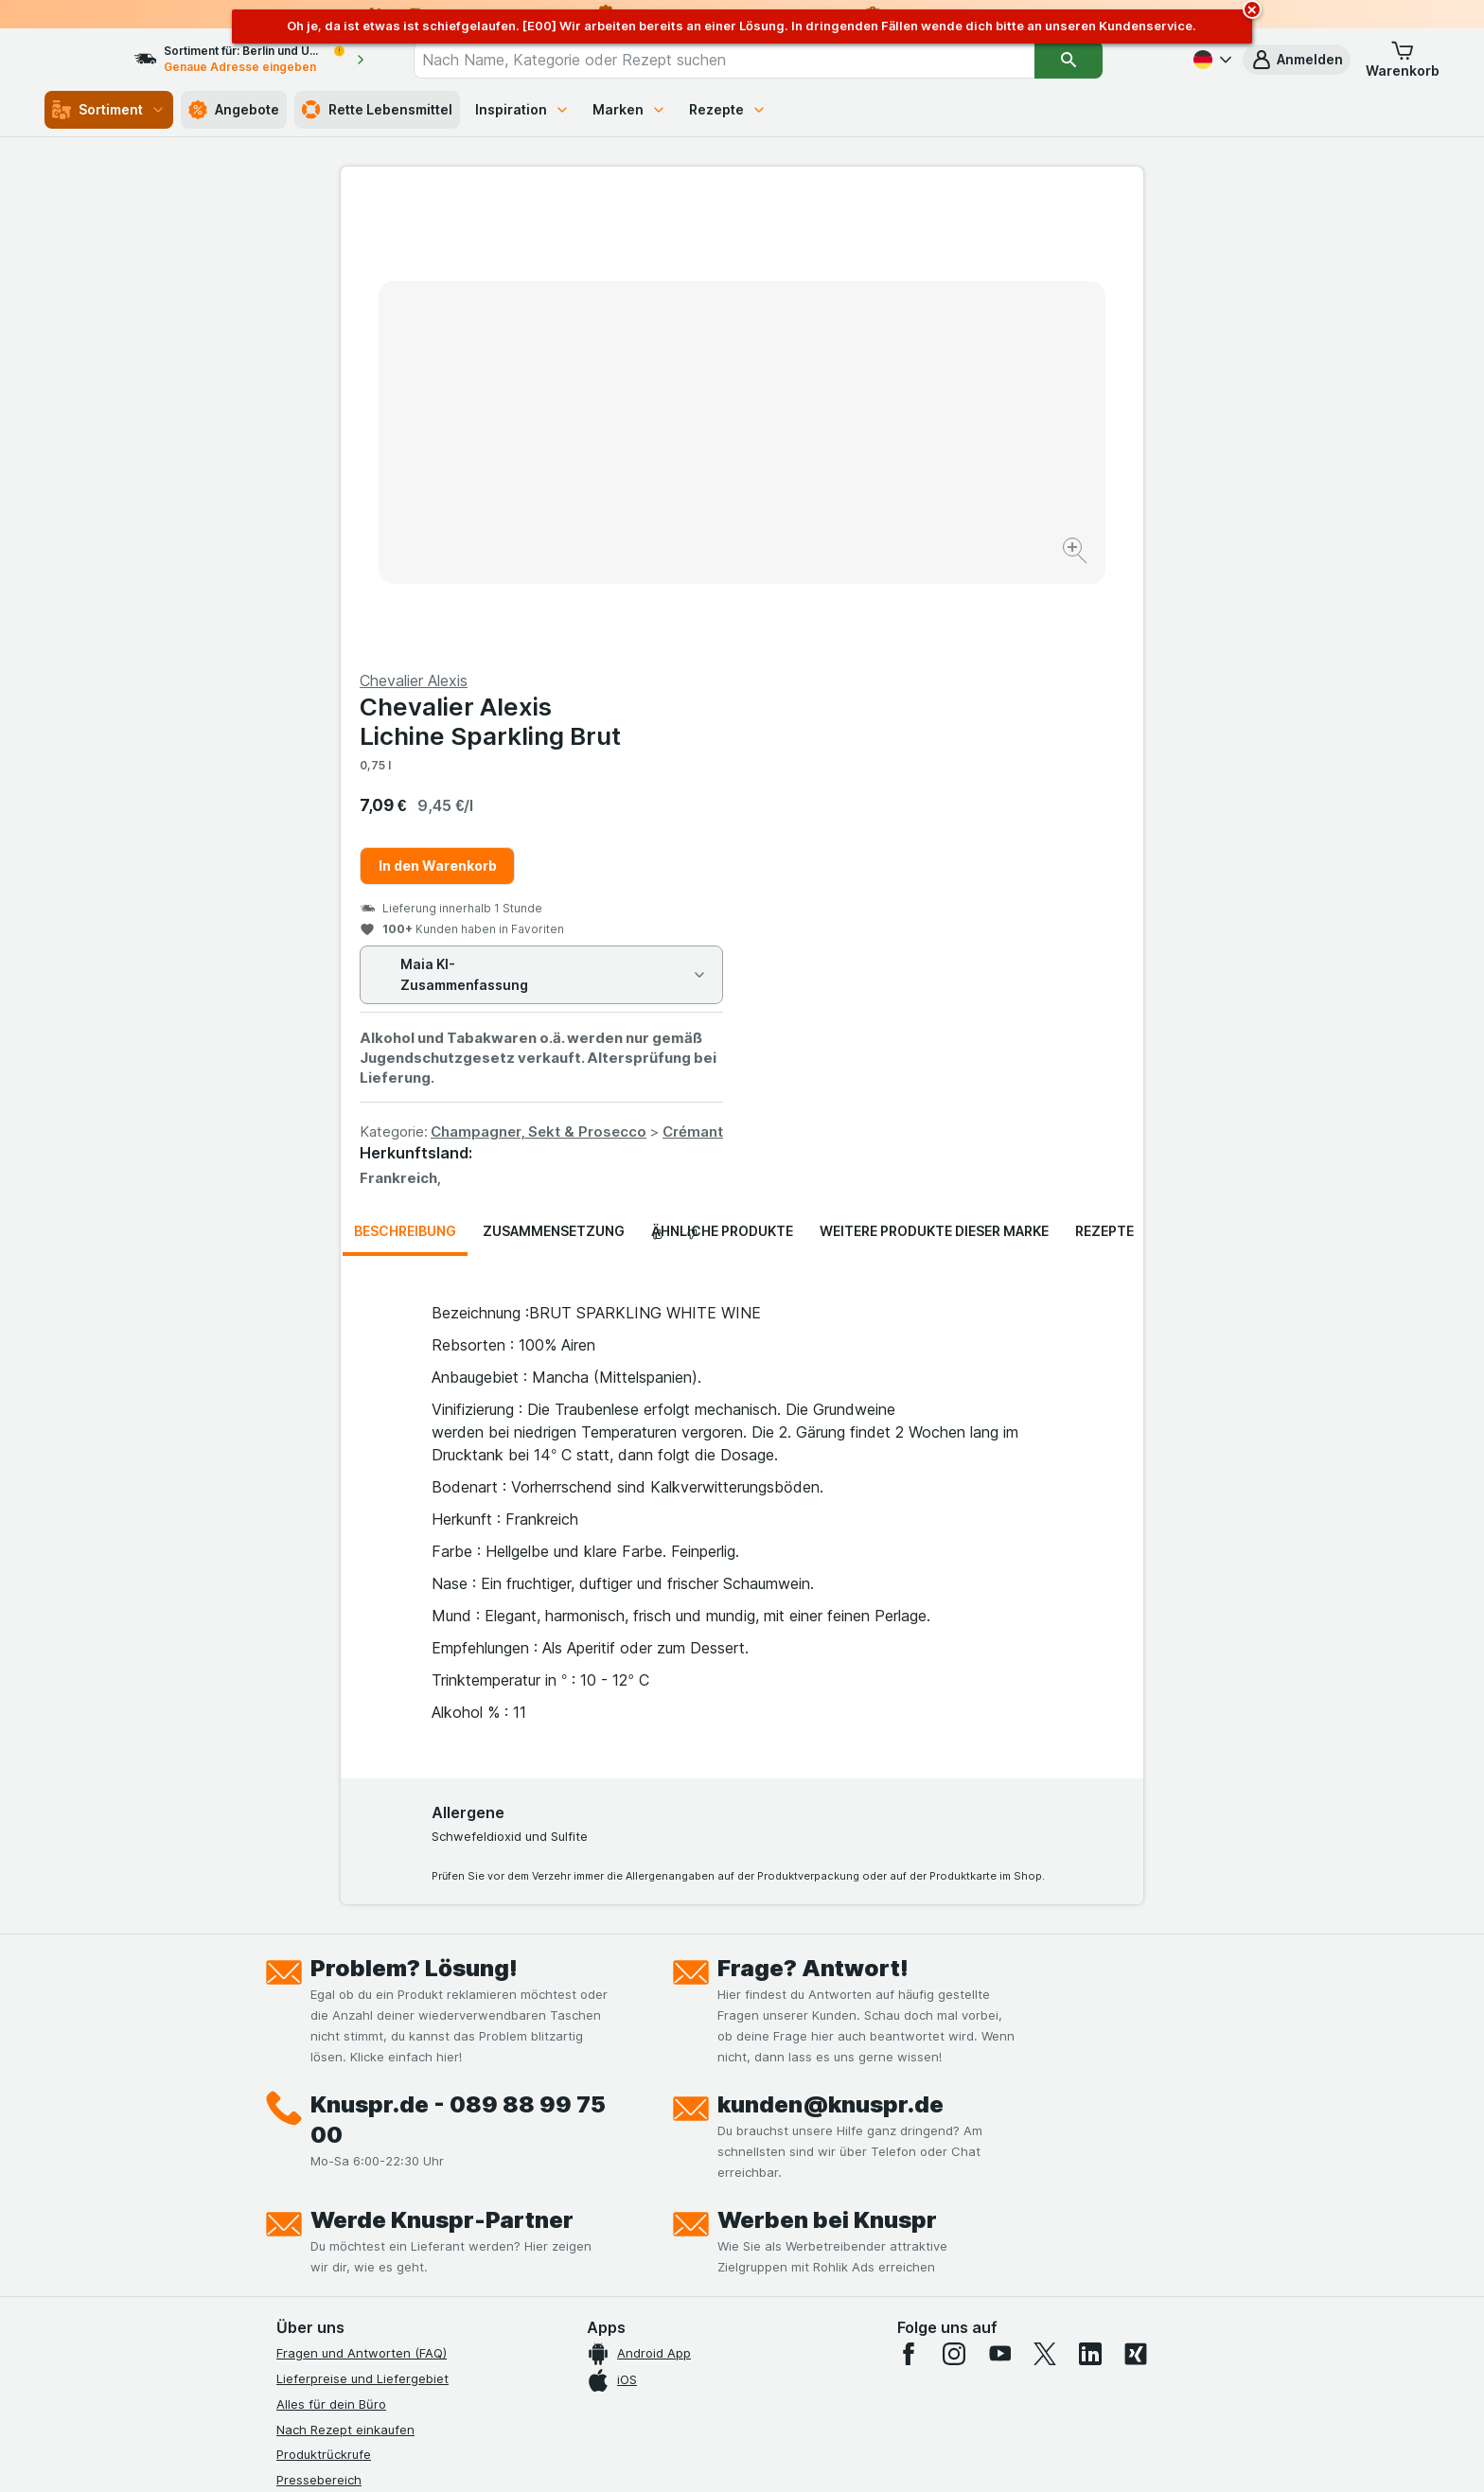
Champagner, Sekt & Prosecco (940, 676)
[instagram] (954, 1898)
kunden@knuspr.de (830, 1649)
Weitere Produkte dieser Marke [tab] (934, 776)
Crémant (1093, 676)
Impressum (308, 2151)
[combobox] (758, 60)
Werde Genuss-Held (335, 2175)
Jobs (290, 2074)
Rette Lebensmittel (377, 109)
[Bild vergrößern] (675, 492)
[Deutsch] (1210, 60)
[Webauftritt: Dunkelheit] (827, 2454)
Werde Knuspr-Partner (442, 1764)
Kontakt (299, 2050)
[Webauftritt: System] (647, 2454)
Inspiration (522, 109)
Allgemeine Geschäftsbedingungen (380, 2125)
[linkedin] (1090, 1898)
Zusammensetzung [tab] (554, 776)
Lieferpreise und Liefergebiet (362, 1923)
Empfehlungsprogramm (344, 2227)
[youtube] (999, 1898)
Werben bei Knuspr (827, 1764)
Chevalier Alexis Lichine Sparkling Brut (891, 266)
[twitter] (1045, 1898)
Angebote (233, 109)
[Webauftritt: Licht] (732, 2454)
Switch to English (777, 2376)
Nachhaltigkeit (319, 2201)
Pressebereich (319, 2024)
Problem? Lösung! (414, 1513)
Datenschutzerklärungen (348, 2100)
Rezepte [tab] (1104, 776)
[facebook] (908, 1898)
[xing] (1135, 1898)
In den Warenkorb (839, 410)
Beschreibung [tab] (405, 776)
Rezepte (728, 109)
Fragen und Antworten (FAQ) (361, 1897)
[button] (1297, 59)
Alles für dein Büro (331, 1948)
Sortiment (109, 109)
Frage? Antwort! (813, 1513)
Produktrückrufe (323, 1998)
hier (593, 2330)
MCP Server (311, 2252)
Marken (629, 109)
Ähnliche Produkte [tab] (722, 776)
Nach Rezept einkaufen (345, 1973)
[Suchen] (1103, 60)
